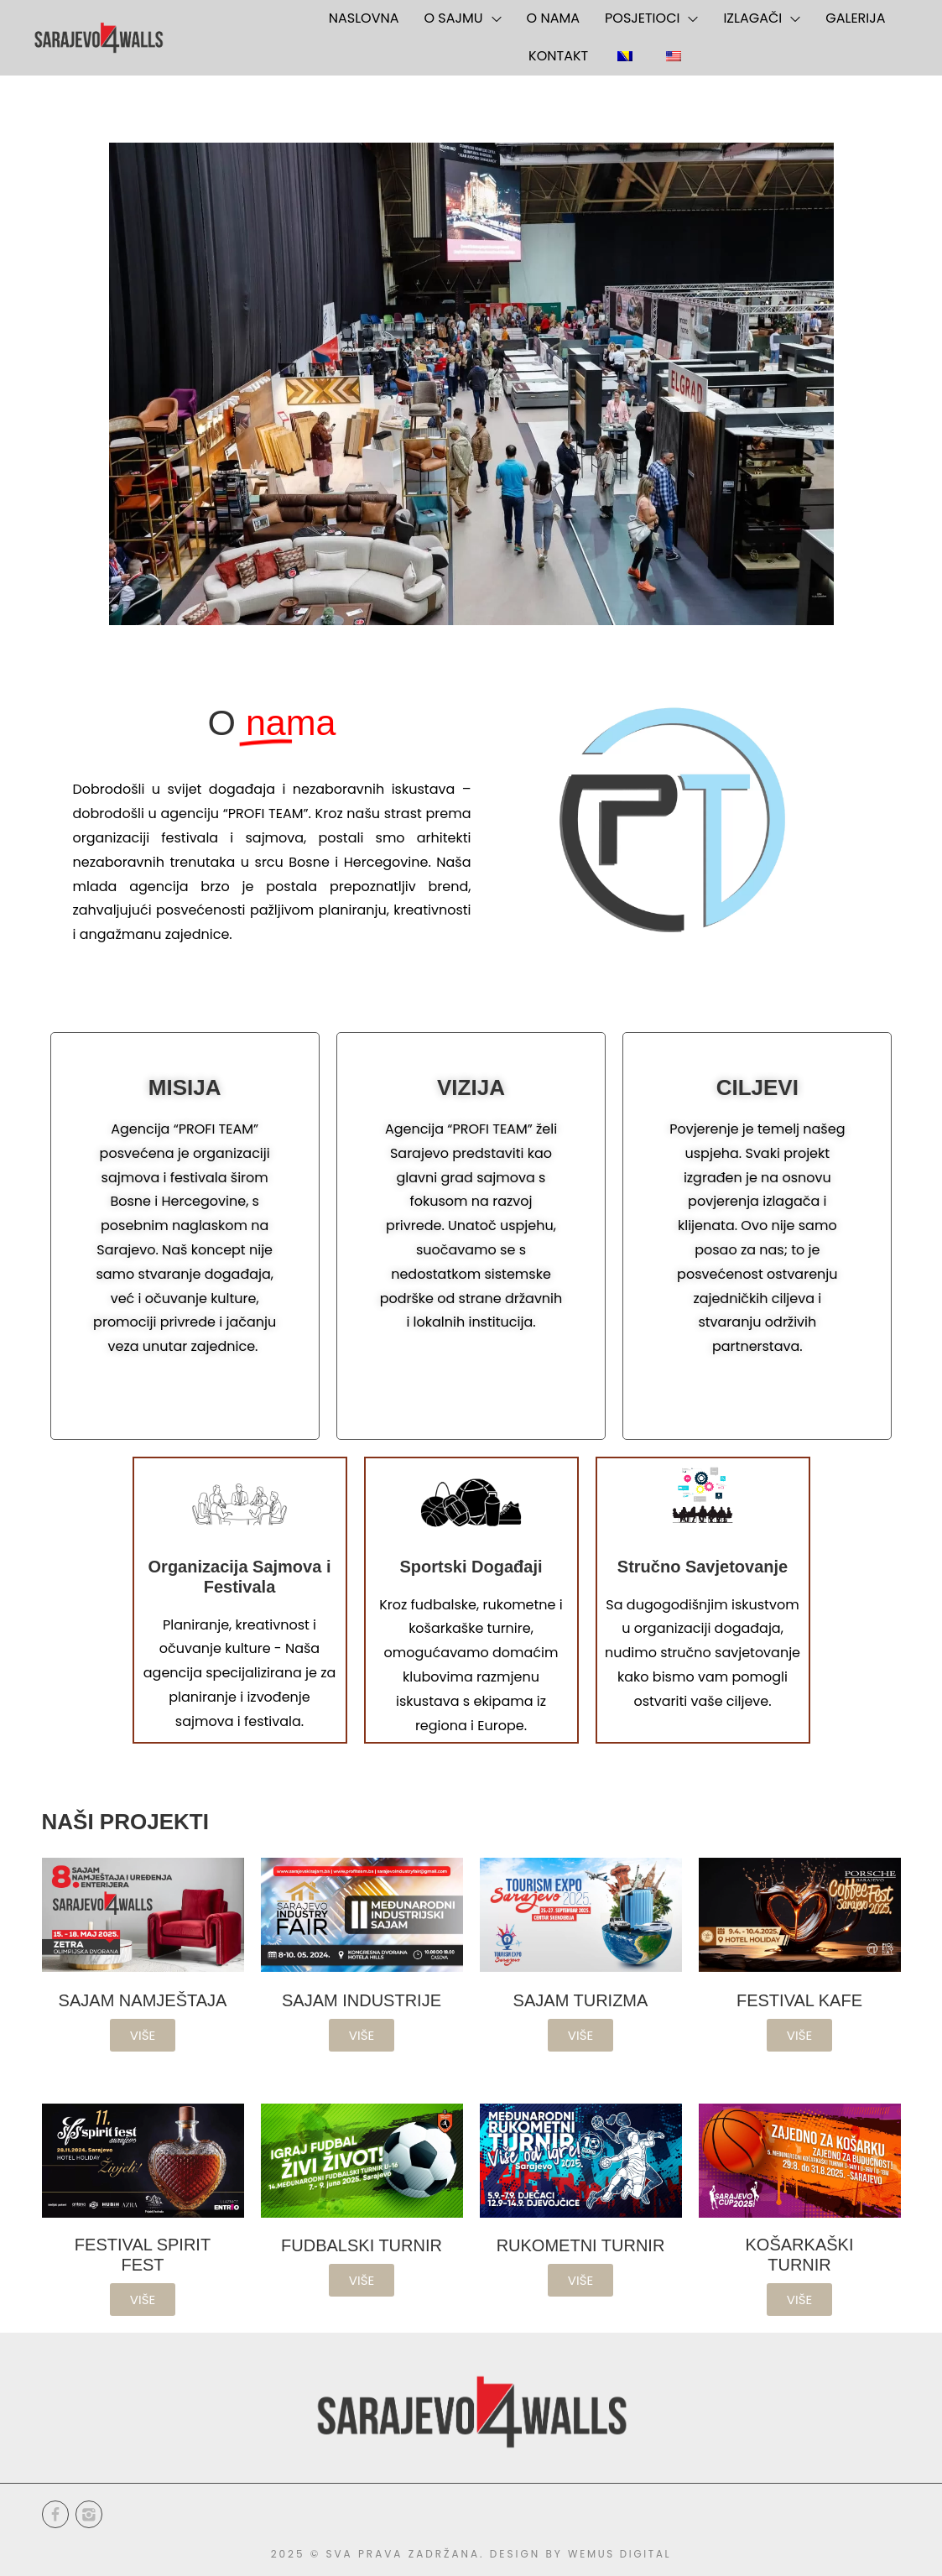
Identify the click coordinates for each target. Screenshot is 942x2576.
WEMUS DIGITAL (619, 2554)
